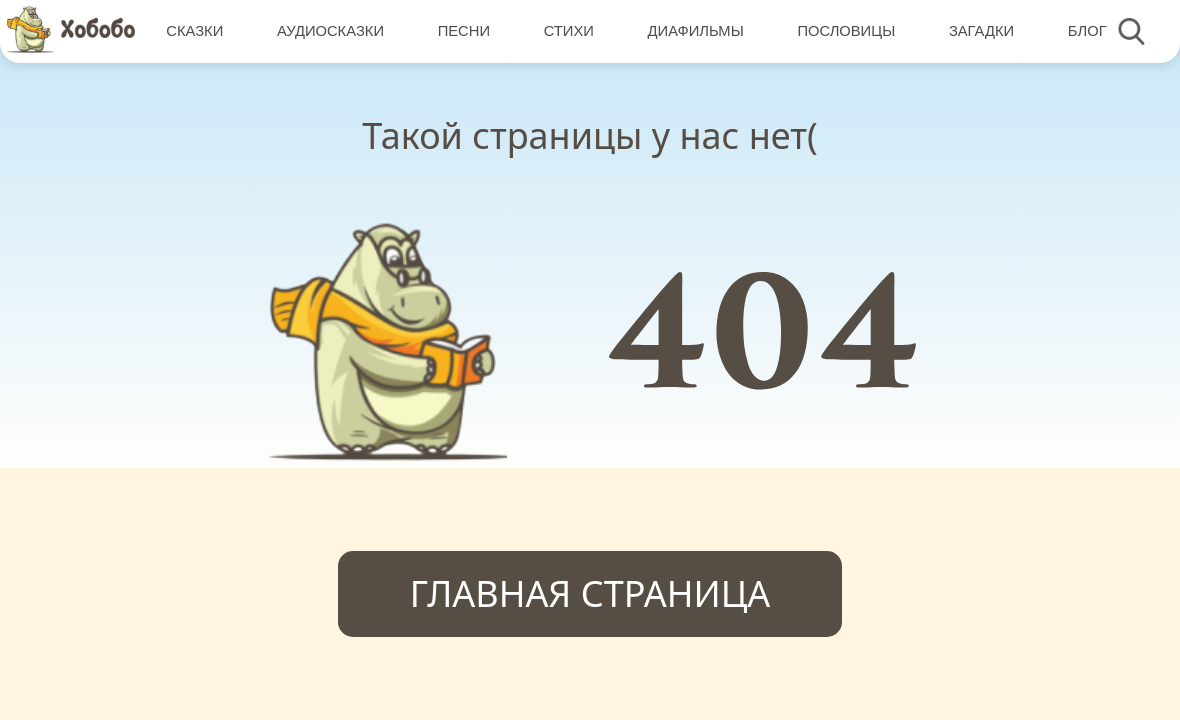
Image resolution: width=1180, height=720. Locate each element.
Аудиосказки (330, 31)
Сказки (194, 31)
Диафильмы (696, 31)
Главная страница (590, 593)
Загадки (981, 31)
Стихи (569, 31)
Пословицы (846, 31)
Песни (464, 31)
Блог (1087, 31)
